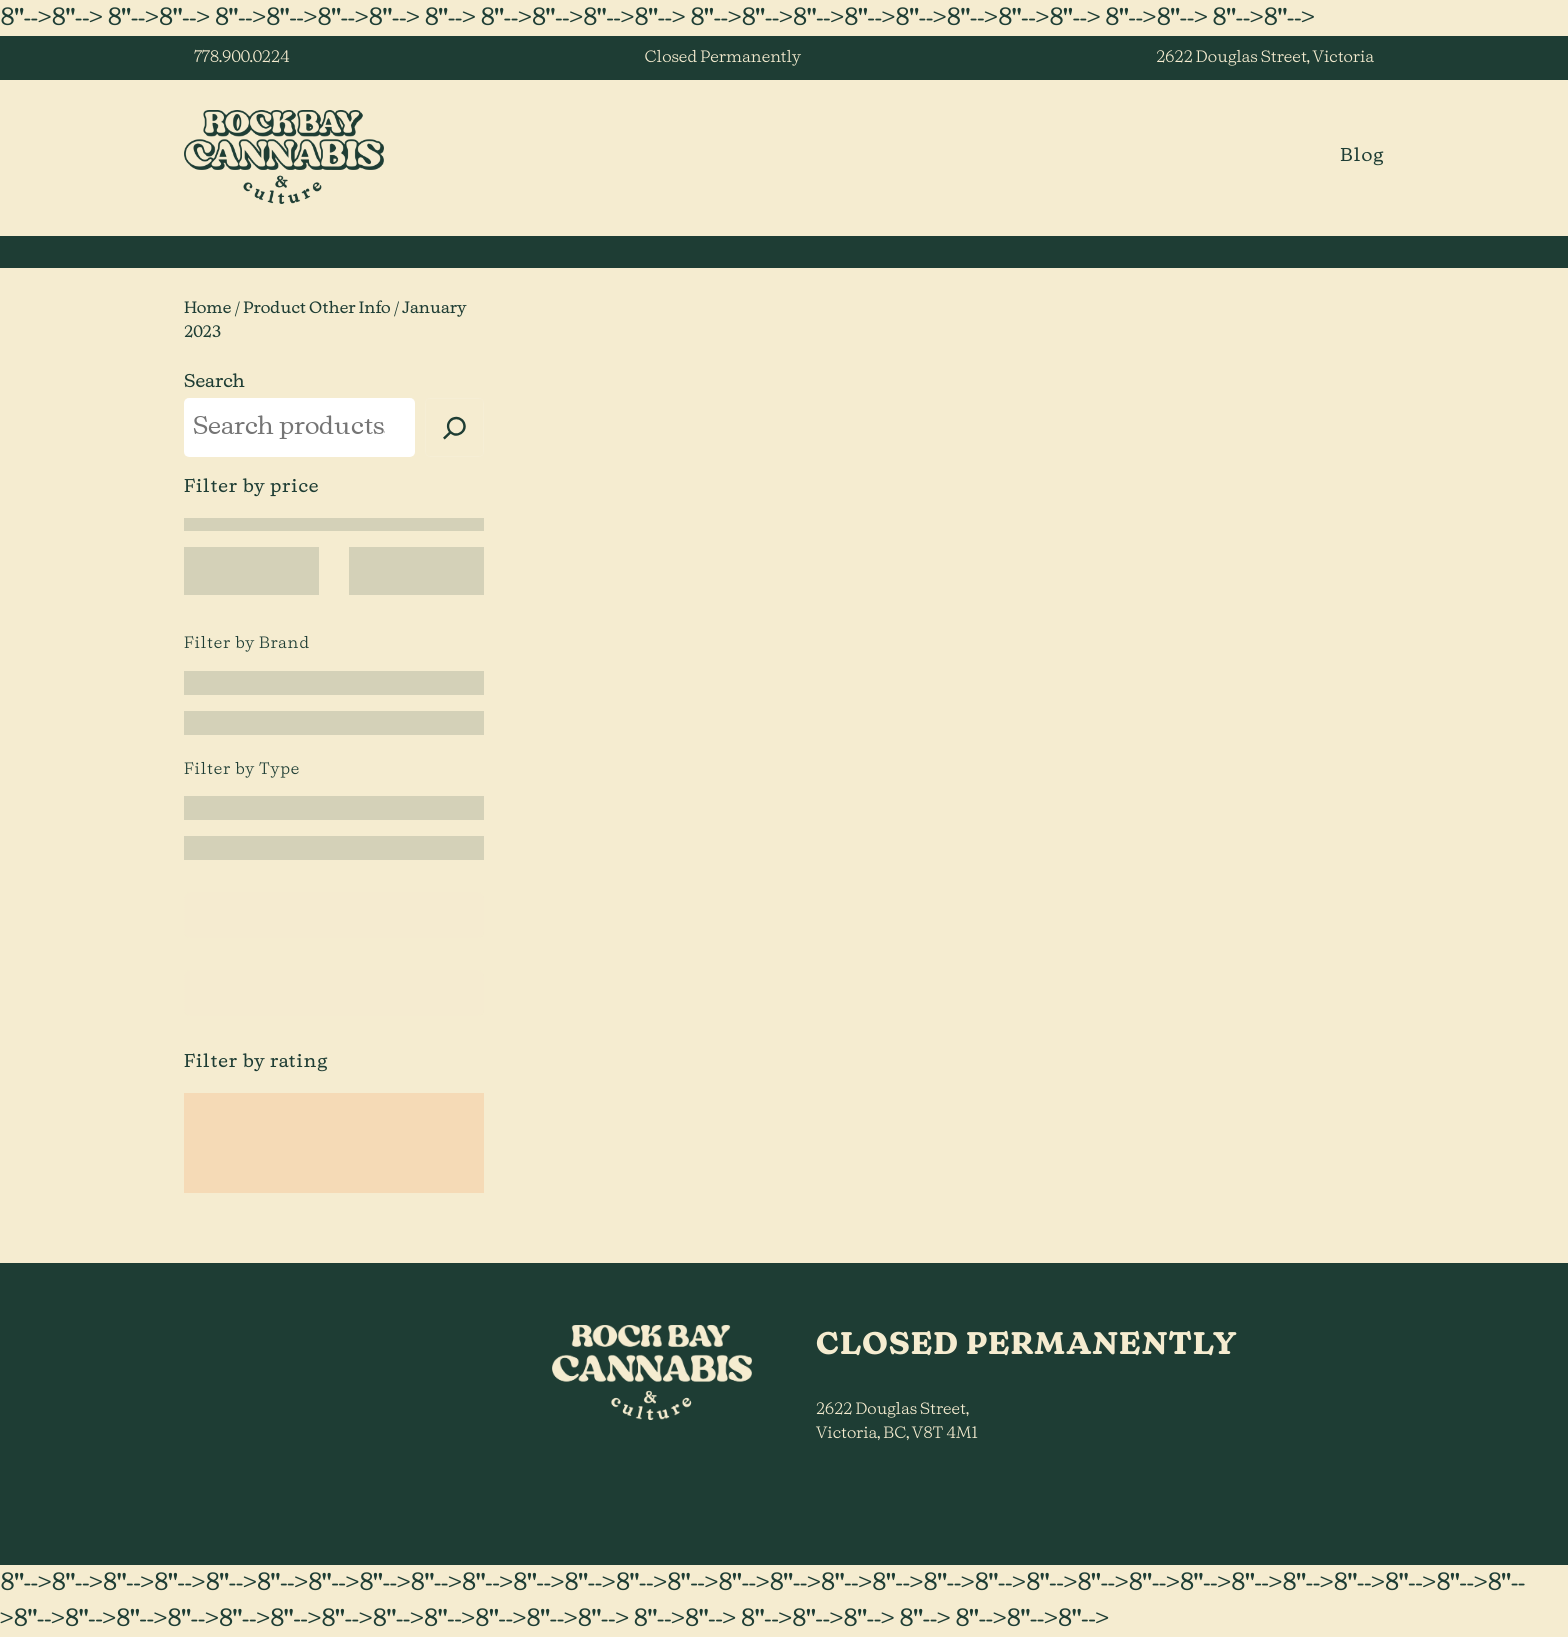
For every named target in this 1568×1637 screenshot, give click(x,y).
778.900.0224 (241, 58)
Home (207, 309)
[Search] (454, 427)
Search (214, 382)
